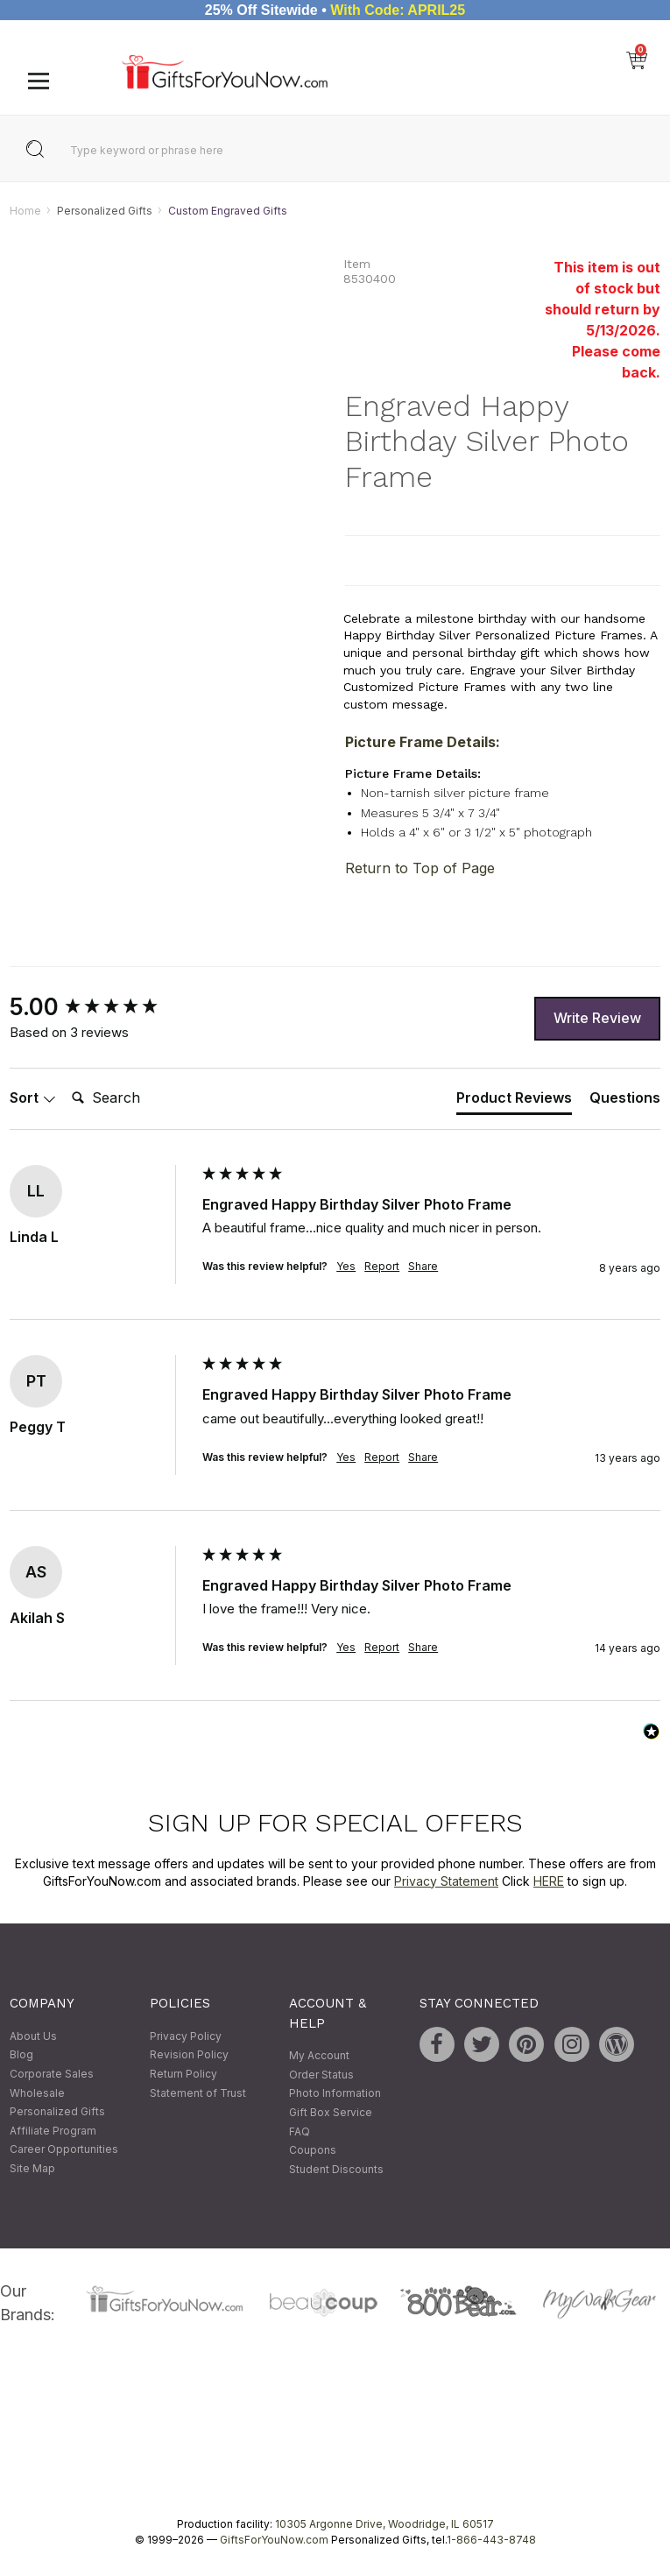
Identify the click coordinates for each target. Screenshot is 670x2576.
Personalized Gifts (104, 210)
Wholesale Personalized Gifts (57, 2102)
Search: (64, 1079)
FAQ (299, 2131)
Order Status (321, 2074)
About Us (33, 2036)
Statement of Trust (198, 2093)
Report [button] (381, 1267)
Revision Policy (189, 2055)
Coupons (312, 2150)
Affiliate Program (53, 2130)
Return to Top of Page (420, 868)
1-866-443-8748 (491, 2539)
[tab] (514, 1102)
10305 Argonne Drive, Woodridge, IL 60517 (384, 2523)
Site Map (32, 2168)
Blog (21, 2055)
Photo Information (335, 2093)
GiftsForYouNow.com (274, 2539)
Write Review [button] (597, 1018)
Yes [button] (346, 1267)
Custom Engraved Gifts (227, 210)
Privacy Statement (446, 1881)
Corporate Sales (52, 2073)
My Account (319, 2056)
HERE (548, 1881)
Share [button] (423, 1267)
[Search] (135, 1099)
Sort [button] (33, 1098)
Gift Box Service (330, 2112)
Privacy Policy (186, 2036)
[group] (102, 1007)
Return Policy (183, 2073)
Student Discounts (336, 2169)
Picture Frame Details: (422, 743)
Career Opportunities (64, 2149)
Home (25, 210)
